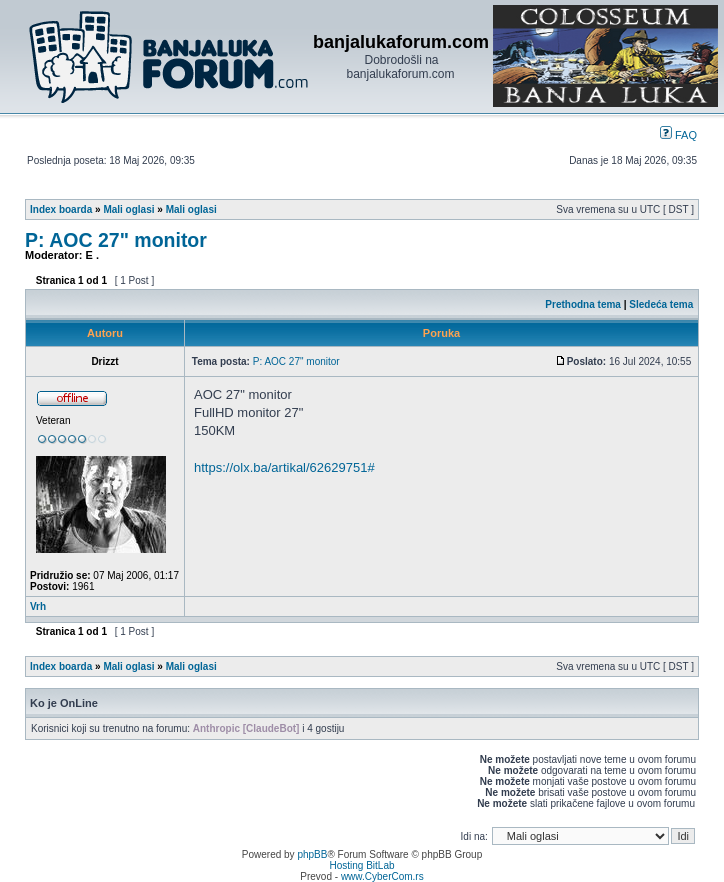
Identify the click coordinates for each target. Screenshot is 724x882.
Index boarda (61, 209)
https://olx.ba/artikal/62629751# (284, 467)
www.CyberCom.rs (382, 876)
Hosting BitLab (361, 865)
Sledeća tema (661, 304)
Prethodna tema (583, 304)
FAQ (678, 135)
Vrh (38, 606)
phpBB (312, 854)
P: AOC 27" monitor (116, 240)
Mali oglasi (128, 209)
